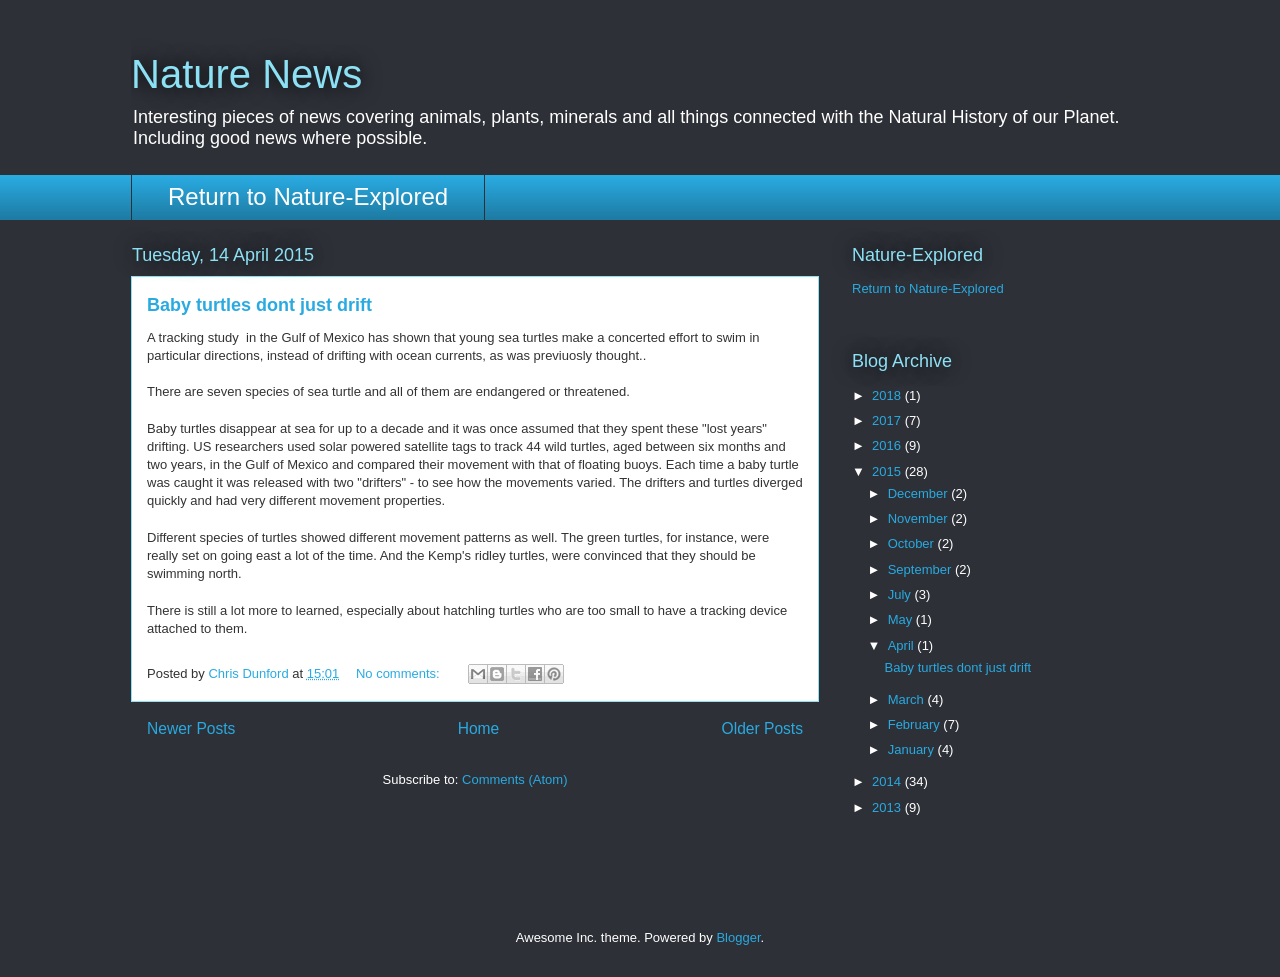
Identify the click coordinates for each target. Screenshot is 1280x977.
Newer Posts (191, 728)
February (916, 724)
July (901, 594)
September (921, 569)
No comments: (399, 673)
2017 (888, 420)
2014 (888, 781)
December (920, 493)
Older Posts (762, 728)
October (913, 543)
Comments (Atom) (514, 779)
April (903, 645)
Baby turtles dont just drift (259, 305)
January (913, 749)
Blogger (738, 937)
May (902, 619)
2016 (888, 445)
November (920, 518)
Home (479, 728)
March (908, 699)
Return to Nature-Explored (308, 196)
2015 (888, 471)
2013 (888, 807)
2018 (888, 395)
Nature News (246, 74)
